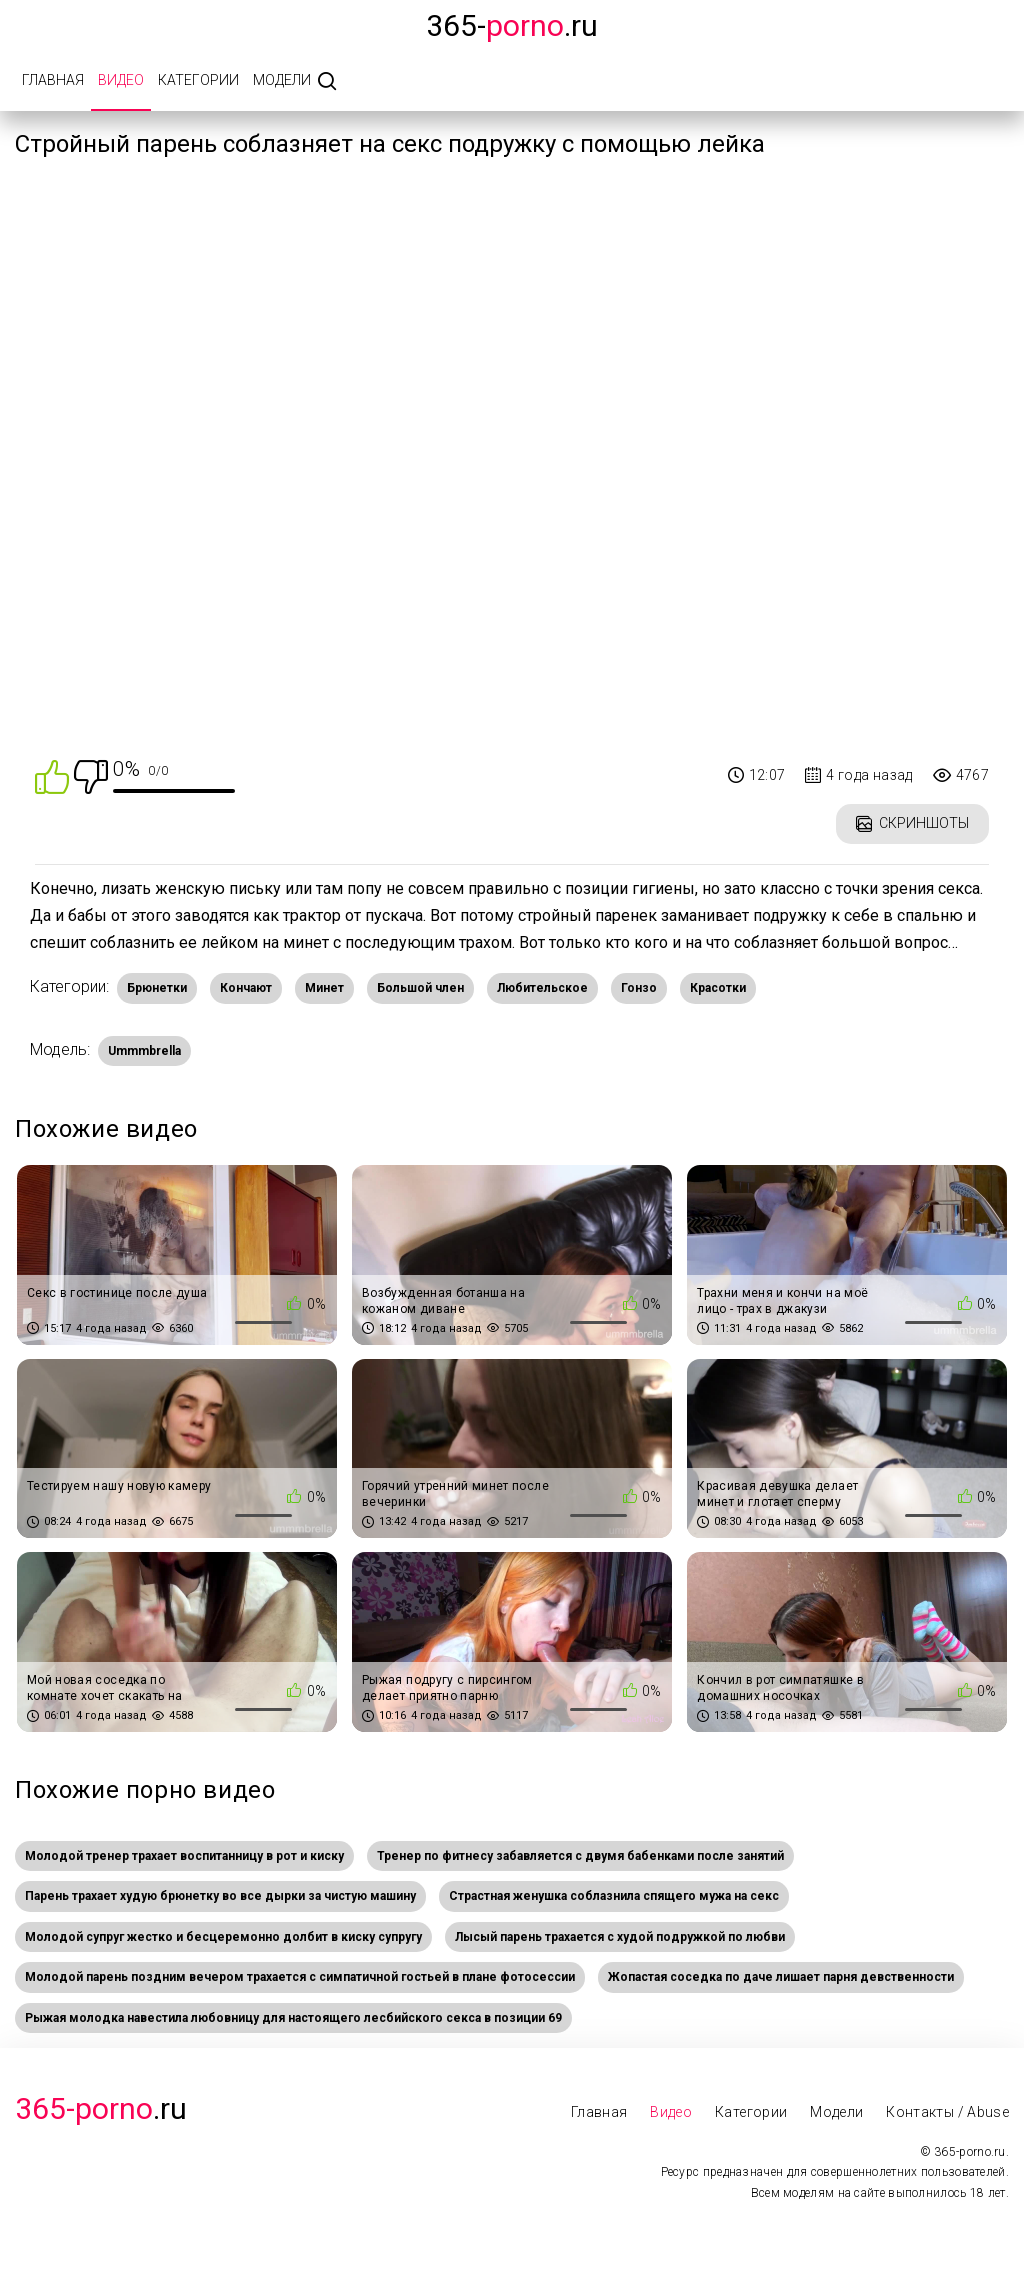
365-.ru (512, 25)
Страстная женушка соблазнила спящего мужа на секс (614, 1896)
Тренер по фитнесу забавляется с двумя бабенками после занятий (580, 1856)
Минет (324, 988)
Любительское (542, 988)
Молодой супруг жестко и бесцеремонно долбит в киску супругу (223, 1937)
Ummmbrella (144, 1051)
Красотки (718, 988)
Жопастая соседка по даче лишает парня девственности (781, 1977)
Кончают (246, 988)
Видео (121, 80)
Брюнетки (157, 988)
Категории (198, 80)
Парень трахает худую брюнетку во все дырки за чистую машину (220, 1896)
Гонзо (639, 988)
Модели (282, 80)
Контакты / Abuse (947, 2112)
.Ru (101, 2108)
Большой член (420, 988)
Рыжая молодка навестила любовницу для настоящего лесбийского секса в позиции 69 (293, 2018)
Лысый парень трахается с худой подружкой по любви (620, 1937)
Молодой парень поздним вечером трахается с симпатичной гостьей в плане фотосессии (300, 1977)
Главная (53, 80)
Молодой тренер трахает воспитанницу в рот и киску (184, 1856)
